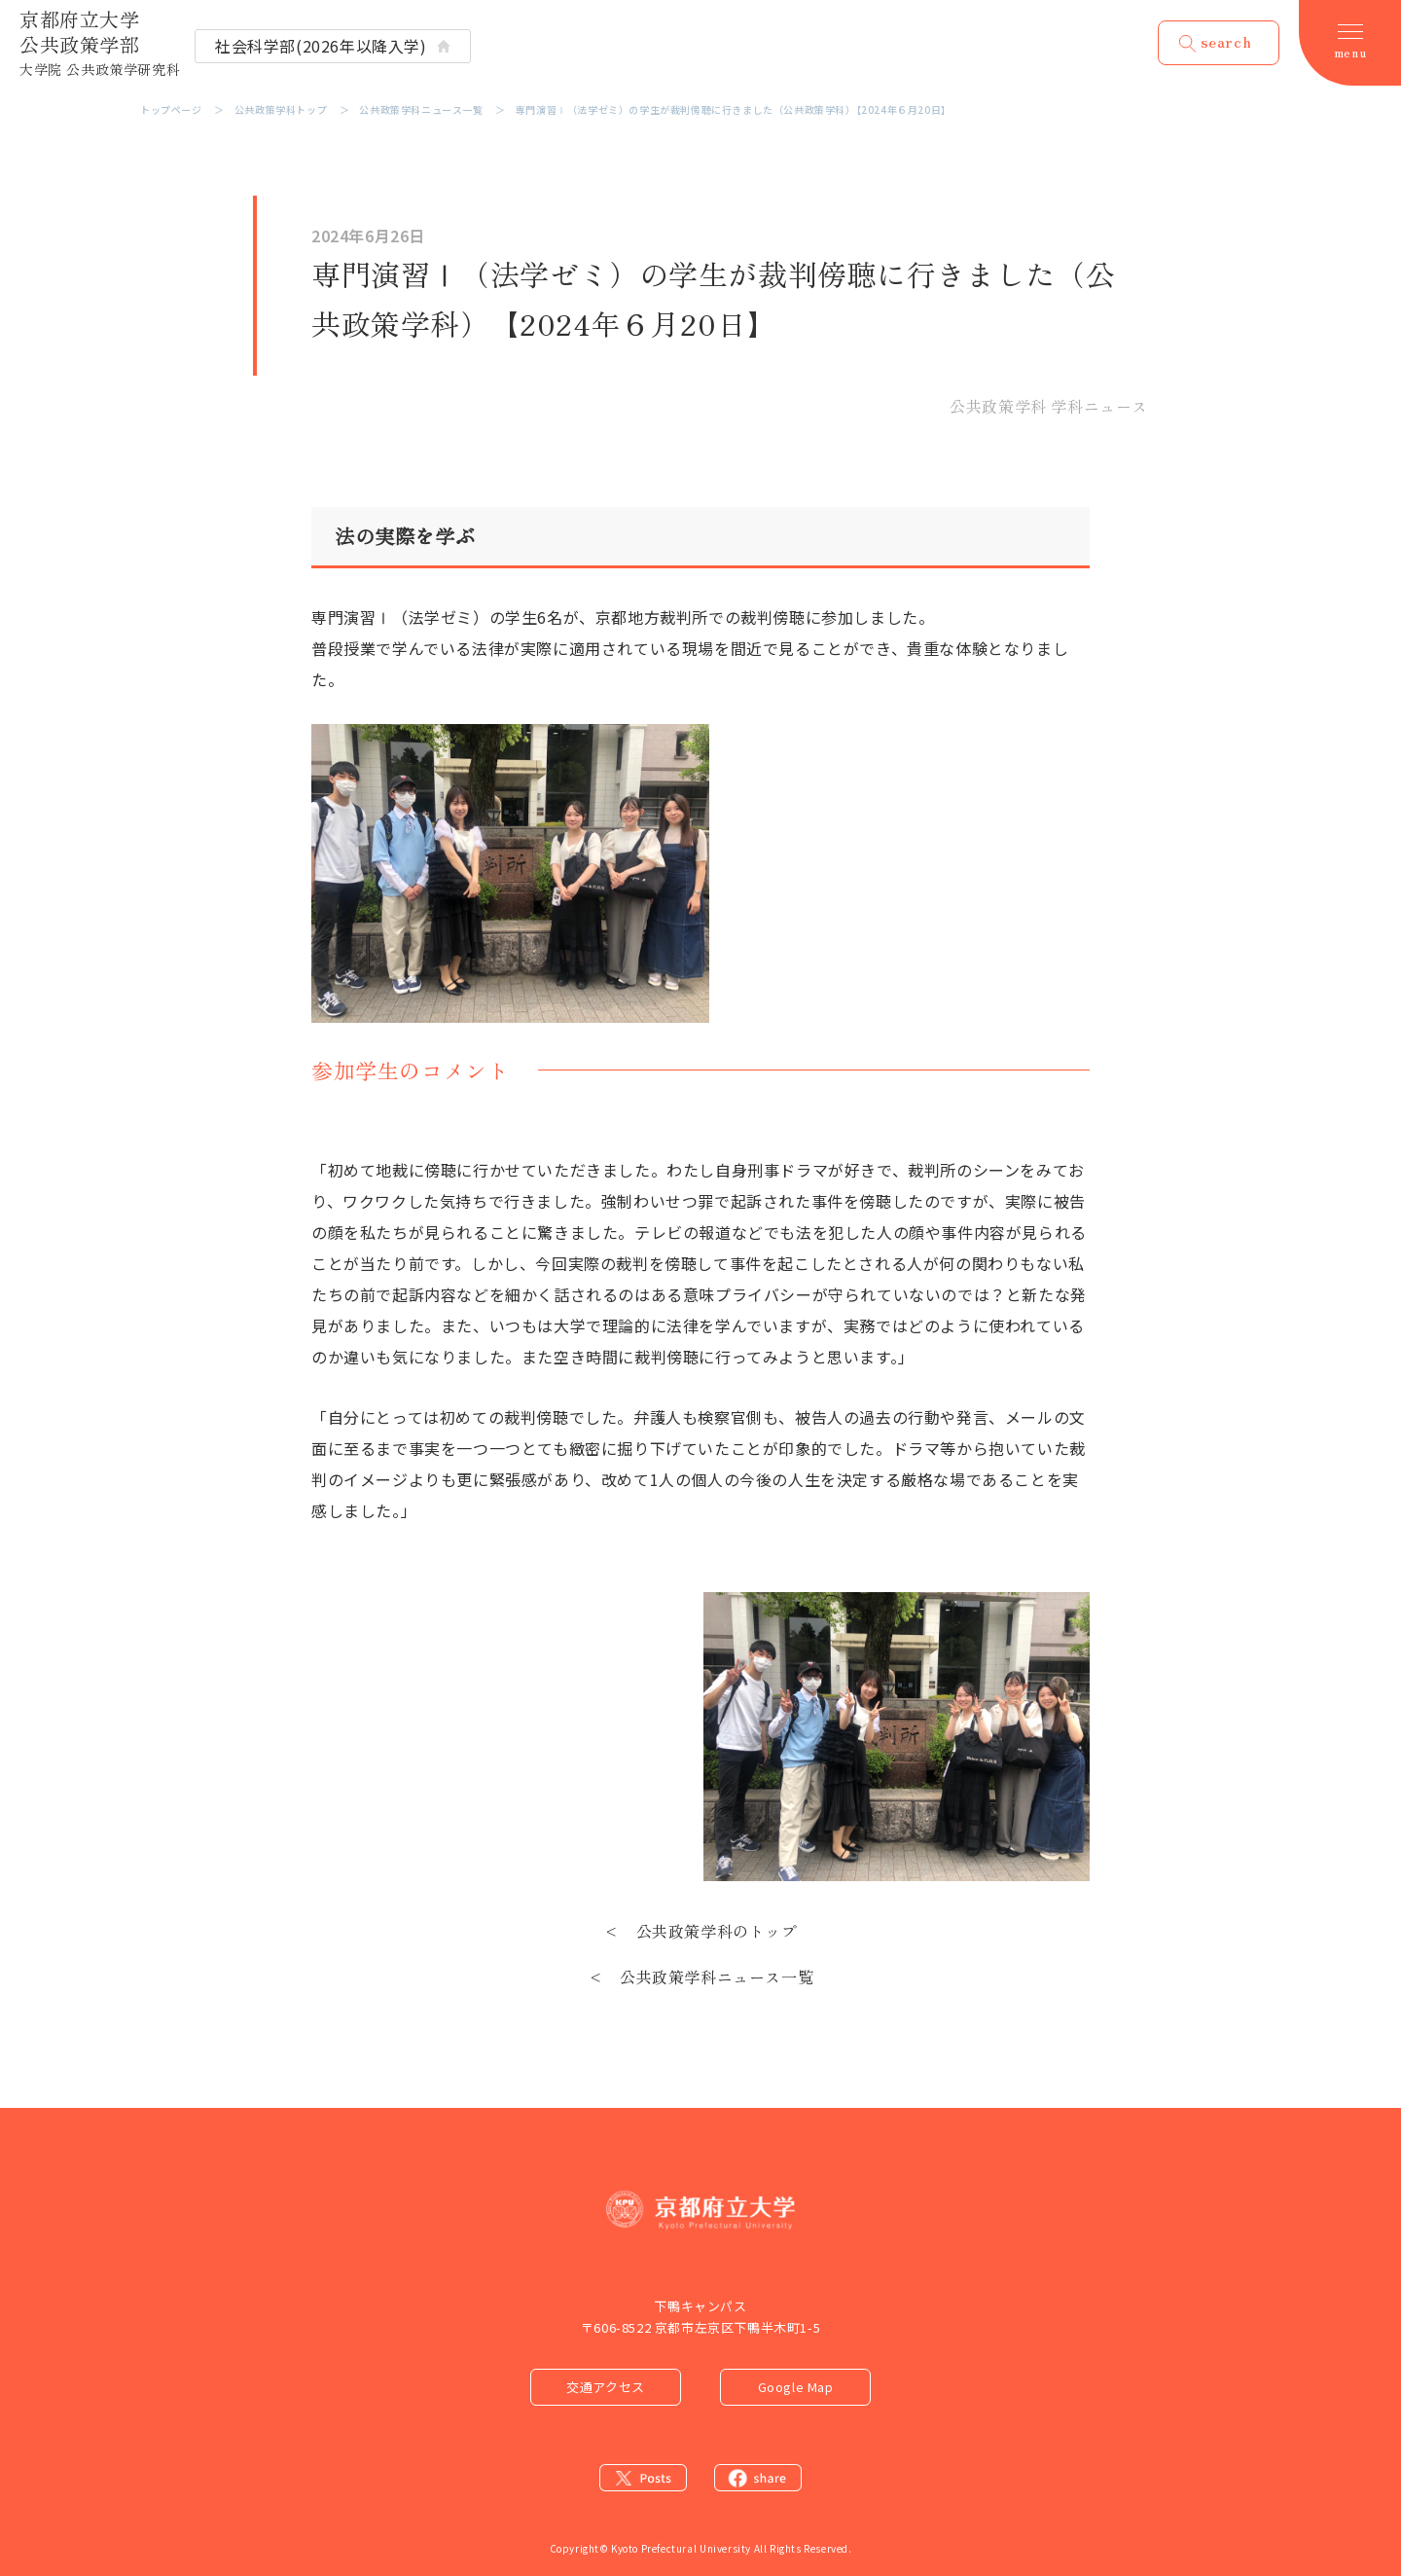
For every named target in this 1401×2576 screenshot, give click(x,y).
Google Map (796, 2386)
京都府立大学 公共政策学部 (99, 42)
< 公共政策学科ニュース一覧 (700, 1976)
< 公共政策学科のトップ (700, 1930)
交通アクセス (605, 2386)
